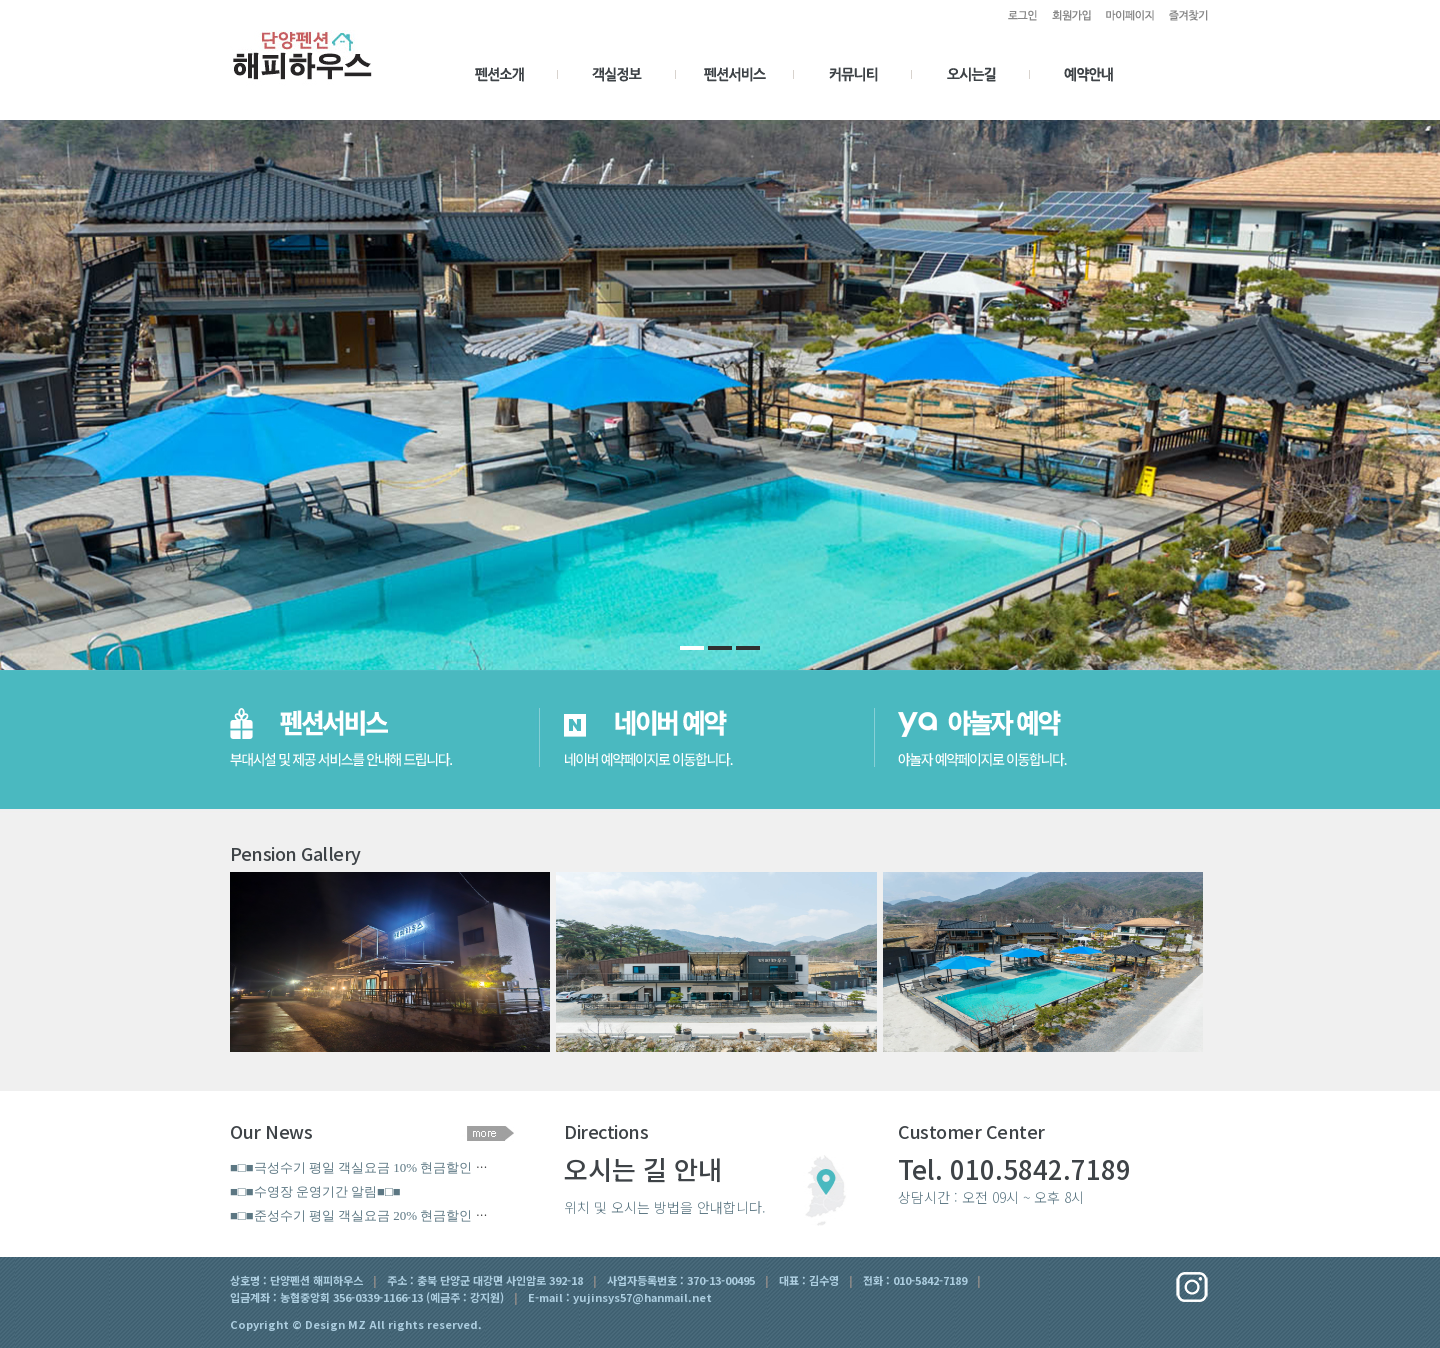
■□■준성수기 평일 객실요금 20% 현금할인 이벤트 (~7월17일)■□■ (416, 1215)
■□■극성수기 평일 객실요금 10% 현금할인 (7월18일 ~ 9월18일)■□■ (421, 1167)
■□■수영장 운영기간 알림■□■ (315, 1191)
